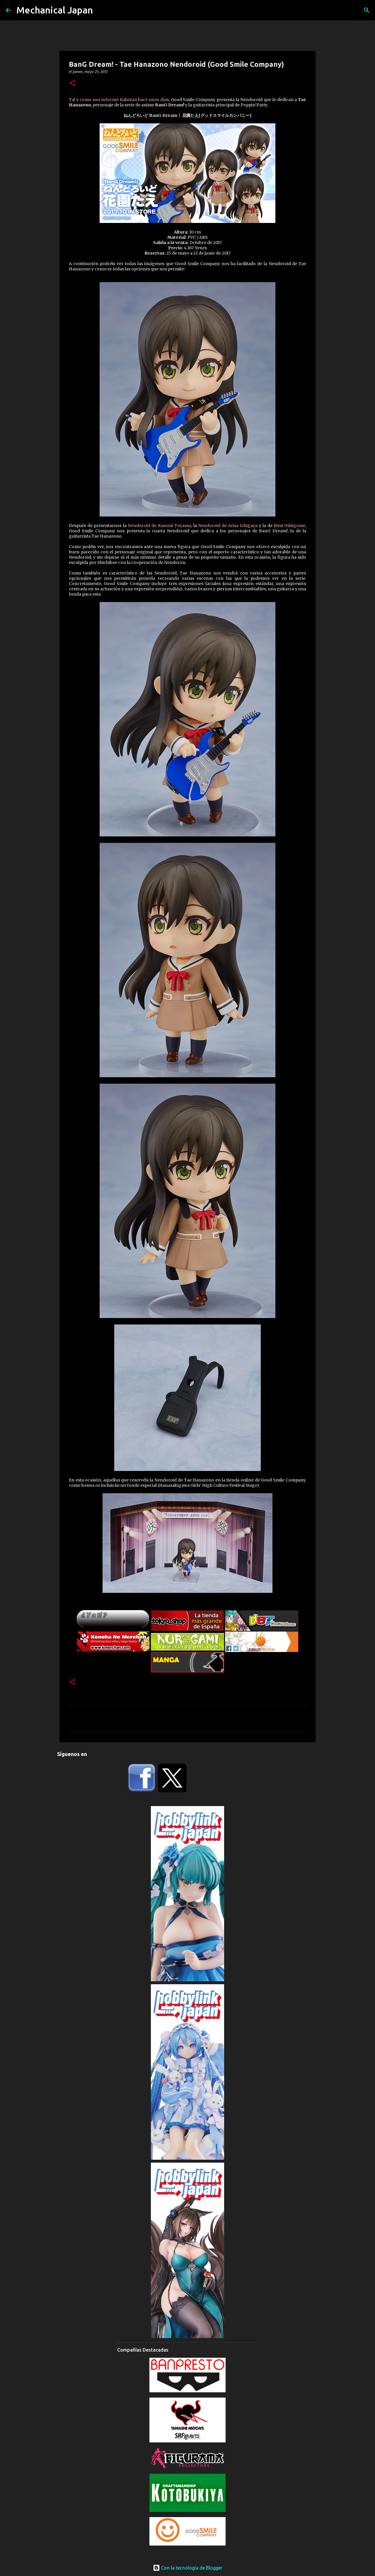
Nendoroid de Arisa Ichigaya (228, 525)
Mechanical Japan (54, 10)
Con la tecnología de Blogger (187, 2567)
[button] (72, 84)
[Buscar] (366, 10)
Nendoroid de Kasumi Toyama (159, 525)
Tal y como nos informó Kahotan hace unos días (119, 99)
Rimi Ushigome (289, 525)
